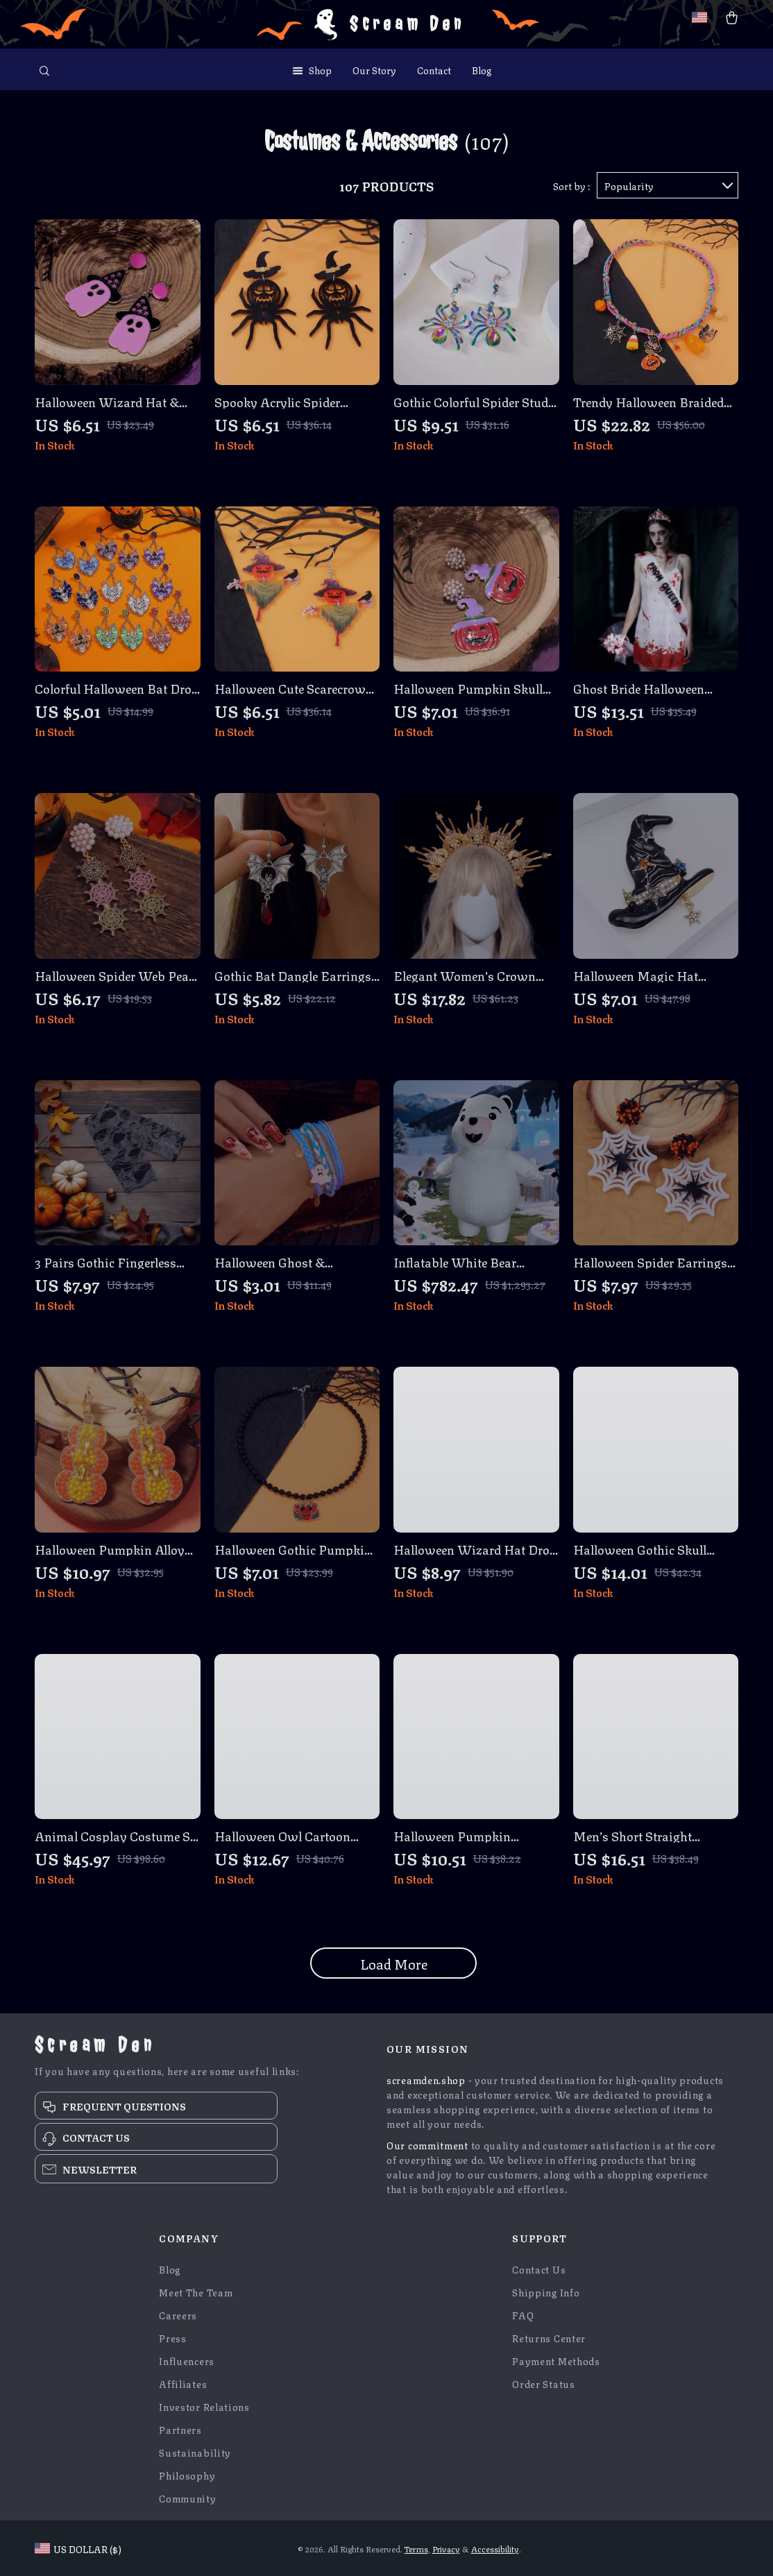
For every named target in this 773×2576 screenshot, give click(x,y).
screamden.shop (426, 2079)
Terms (416, 2548)
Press (173, 2337)
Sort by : (571, 185)
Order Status (543, 2383)
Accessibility (495, 2548)
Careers (178, 2315)
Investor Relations (204, 2406)
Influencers (186, 2360)
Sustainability (195, 2452)
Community (187, 2498)
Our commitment (427, 2144)
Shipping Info (545, 2292)
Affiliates (183, 2383)
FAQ (523, 2315)
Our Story (374, 69)
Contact (434, 69)
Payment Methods (556, 2360)
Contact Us (539, 2269)
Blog (481, 69)
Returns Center (549, 2337)
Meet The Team (195, 2292)
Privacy (446, 2548)
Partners (180, 2429)
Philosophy (187, 2475)
